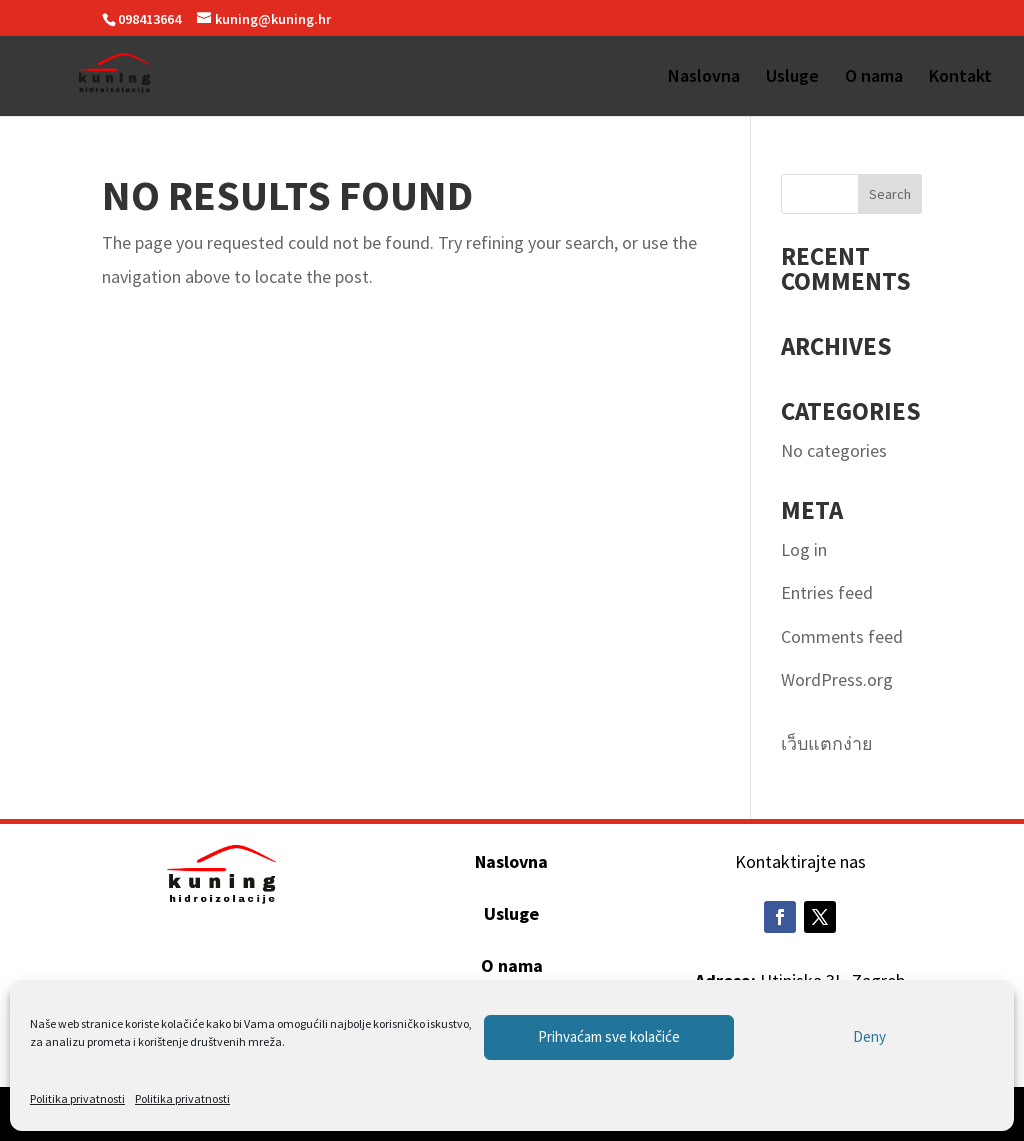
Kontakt (960, 78)
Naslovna (704, 78)
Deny (869, 1036)
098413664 (149, 19)
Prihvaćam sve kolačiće (609, 1036)
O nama (874, 78)
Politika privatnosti (77, 1098)
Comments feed (842, 636)
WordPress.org (837, 679)
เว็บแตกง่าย (827, 743)
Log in (804, 549)
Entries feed (827, 592)
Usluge (792, 78)
